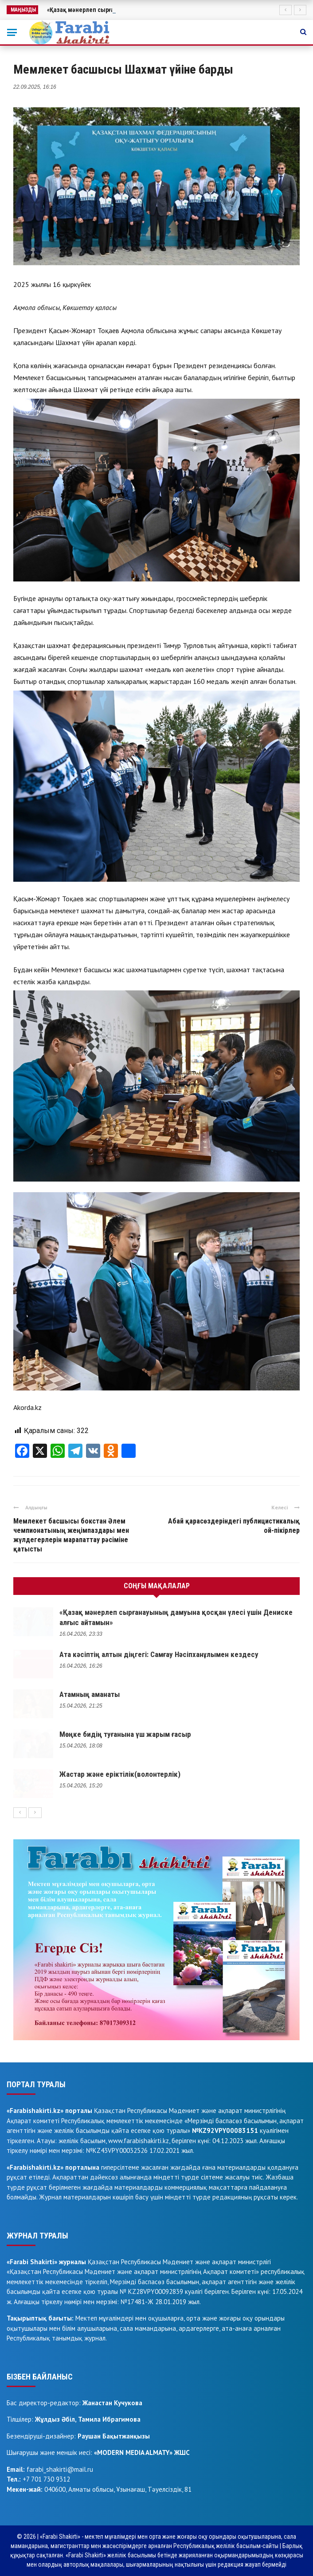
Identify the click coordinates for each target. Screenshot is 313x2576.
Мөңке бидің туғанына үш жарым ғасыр (125, 1734)
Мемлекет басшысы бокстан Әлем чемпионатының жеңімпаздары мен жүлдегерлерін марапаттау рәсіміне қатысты (71, 1535)
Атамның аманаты (89, 1694)
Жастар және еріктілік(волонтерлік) (119, 1774)
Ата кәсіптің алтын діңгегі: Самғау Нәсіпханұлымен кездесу (158, 1654)
